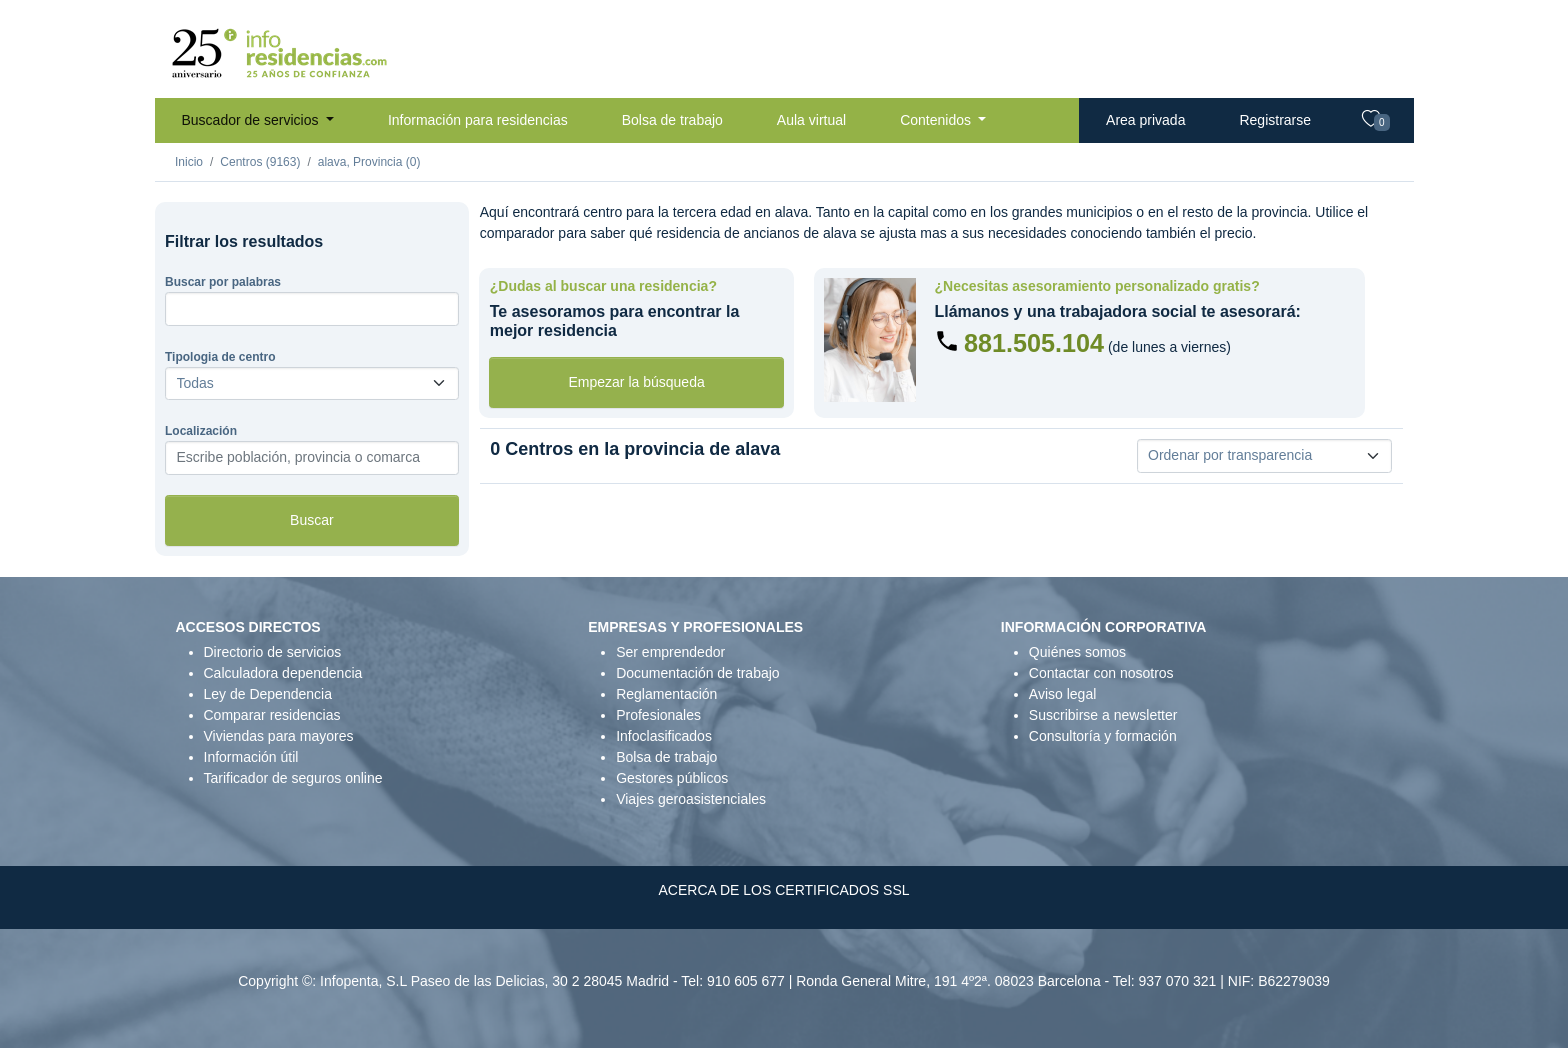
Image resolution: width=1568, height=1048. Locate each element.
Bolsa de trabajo (672, 120)
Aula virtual (811, 120)
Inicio (189, 162)
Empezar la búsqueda (637, 382)
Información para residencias (478, 120)
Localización (201, 431)
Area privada (1145, 120)
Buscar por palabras (223, 282)
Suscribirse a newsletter (1103, 715)
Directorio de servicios (273, 652)
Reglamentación (666, 694)
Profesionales (658, 715)
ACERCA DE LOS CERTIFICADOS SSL (783, 890)
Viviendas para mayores (279, 736)
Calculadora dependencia (283, 673)
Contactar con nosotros (1101, 673)
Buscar (312, 520)
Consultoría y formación (1103, 736)
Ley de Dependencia (268, 694)
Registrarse (1275, 120)
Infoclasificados (664, 736)
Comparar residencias (272, 715)
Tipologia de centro (220, 357)
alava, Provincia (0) (369, 162)
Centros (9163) (260, 162)
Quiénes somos (1077, 652)
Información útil (251, 757)
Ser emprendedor (670, 652)
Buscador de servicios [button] (252, 120)
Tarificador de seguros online (293, 778)
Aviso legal (1062, 694)
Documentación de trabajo (697, 673)
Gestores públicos (672, 778)
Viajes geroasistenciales (691, 799)
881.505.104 (1034, 343)
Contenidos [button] (937, 120)
